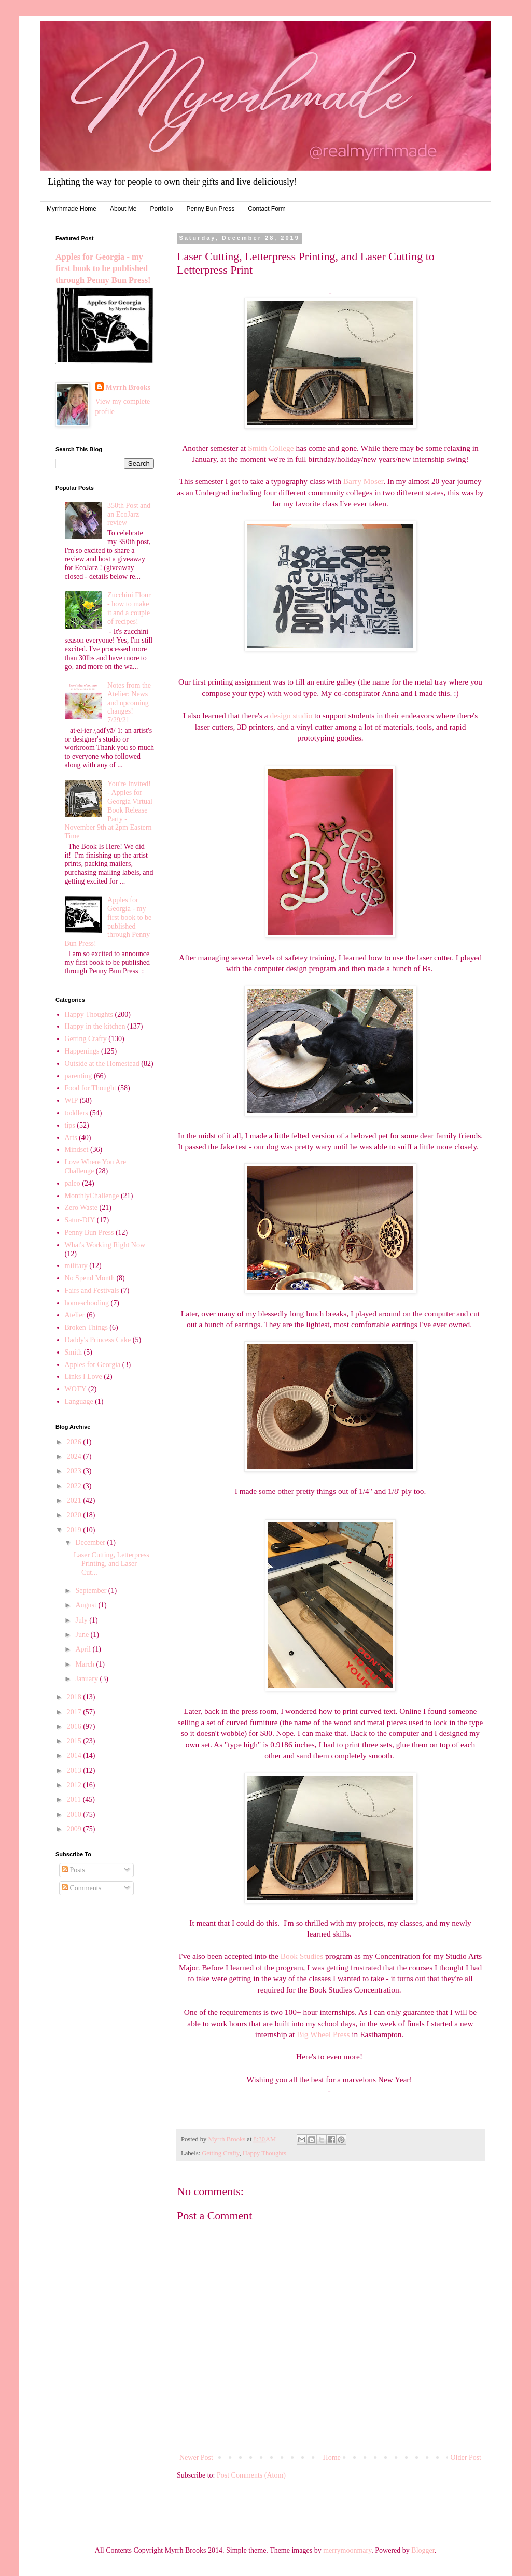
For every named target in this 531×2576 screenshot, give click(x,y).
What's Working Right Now (105, 1245)
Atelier (75, 1315)
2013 (75, 1770)
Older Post (466, 2457)
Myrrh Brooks (128, 387)
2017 (75, 1712)
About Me (123, 208)
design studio (291, 715)
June (82, 1635)
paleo (72, 1183)
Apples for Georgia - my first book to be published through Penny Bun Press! (102, 269)
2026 (75, 1442)
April (83, 1649)
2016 (75, 1726)
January (87, 1679)
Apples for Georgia (93, 1365)
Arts (71, 1138)
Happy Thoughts (264, 2153)
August (86, 1605)
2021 (75, 1500)
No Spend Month (90, 1278)
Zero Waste (81, 1208)
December (91, 1542)
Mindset (77, 1150)
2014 (75, 1755)
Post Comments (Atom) (251, 2475)
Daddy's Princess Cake (98, 1340)
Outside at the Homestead (102, 1064)
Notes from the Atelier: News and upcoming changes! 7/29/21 (129, 702)
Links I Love (83, 1376)
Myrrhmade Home (71, 208)
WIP (71, 1100)
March (85, 1664)
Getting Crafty (220, 2153)
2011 (75, 1799)
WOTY (76, 1389)
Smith (73, 1352)
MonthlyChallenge (92, 1196)
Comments (81, 1888)
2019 (75, 1530)
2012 (75, 1785)
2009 (75, 1829)
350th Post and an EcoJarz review (128, 514)
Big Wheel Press (323, 2034)
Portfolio (161, 208)
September (91, 1591)
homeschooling (87, 1303)
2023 (75, 1471)
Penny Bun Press (210, 208)
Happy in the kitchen (95, 1026)
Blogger (422, 2550)
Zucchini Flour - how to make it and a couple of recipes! (129, 608)
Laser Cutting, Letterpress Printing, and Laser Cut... (111, 1563)
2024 (75, 1456)
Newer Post (196, 2457)
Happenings (82, 1051)
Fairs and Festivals (92, 1290)
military (76, 1266)
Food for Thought (90, 1088)
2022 (75, 1486)
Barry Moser (363, 481)
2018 (75, 1697)
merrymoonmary (347, 2550)
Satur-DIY (80, 1220)
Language (79, 1401)
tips (70, 1125)
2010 (75, 1814)
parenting (78, 1076)
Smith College (271, 448)
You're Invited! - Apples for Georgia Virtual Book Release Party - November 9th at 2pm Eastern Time (109, 810)
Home (332, 2457)
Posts (73, 1870)
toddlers (76, 1113)
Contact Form (267, 208)
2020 (75, 1515)
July (82, 1620)
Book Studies (302, 1956)
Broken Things (86, 1327)
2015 (75, 1741)
